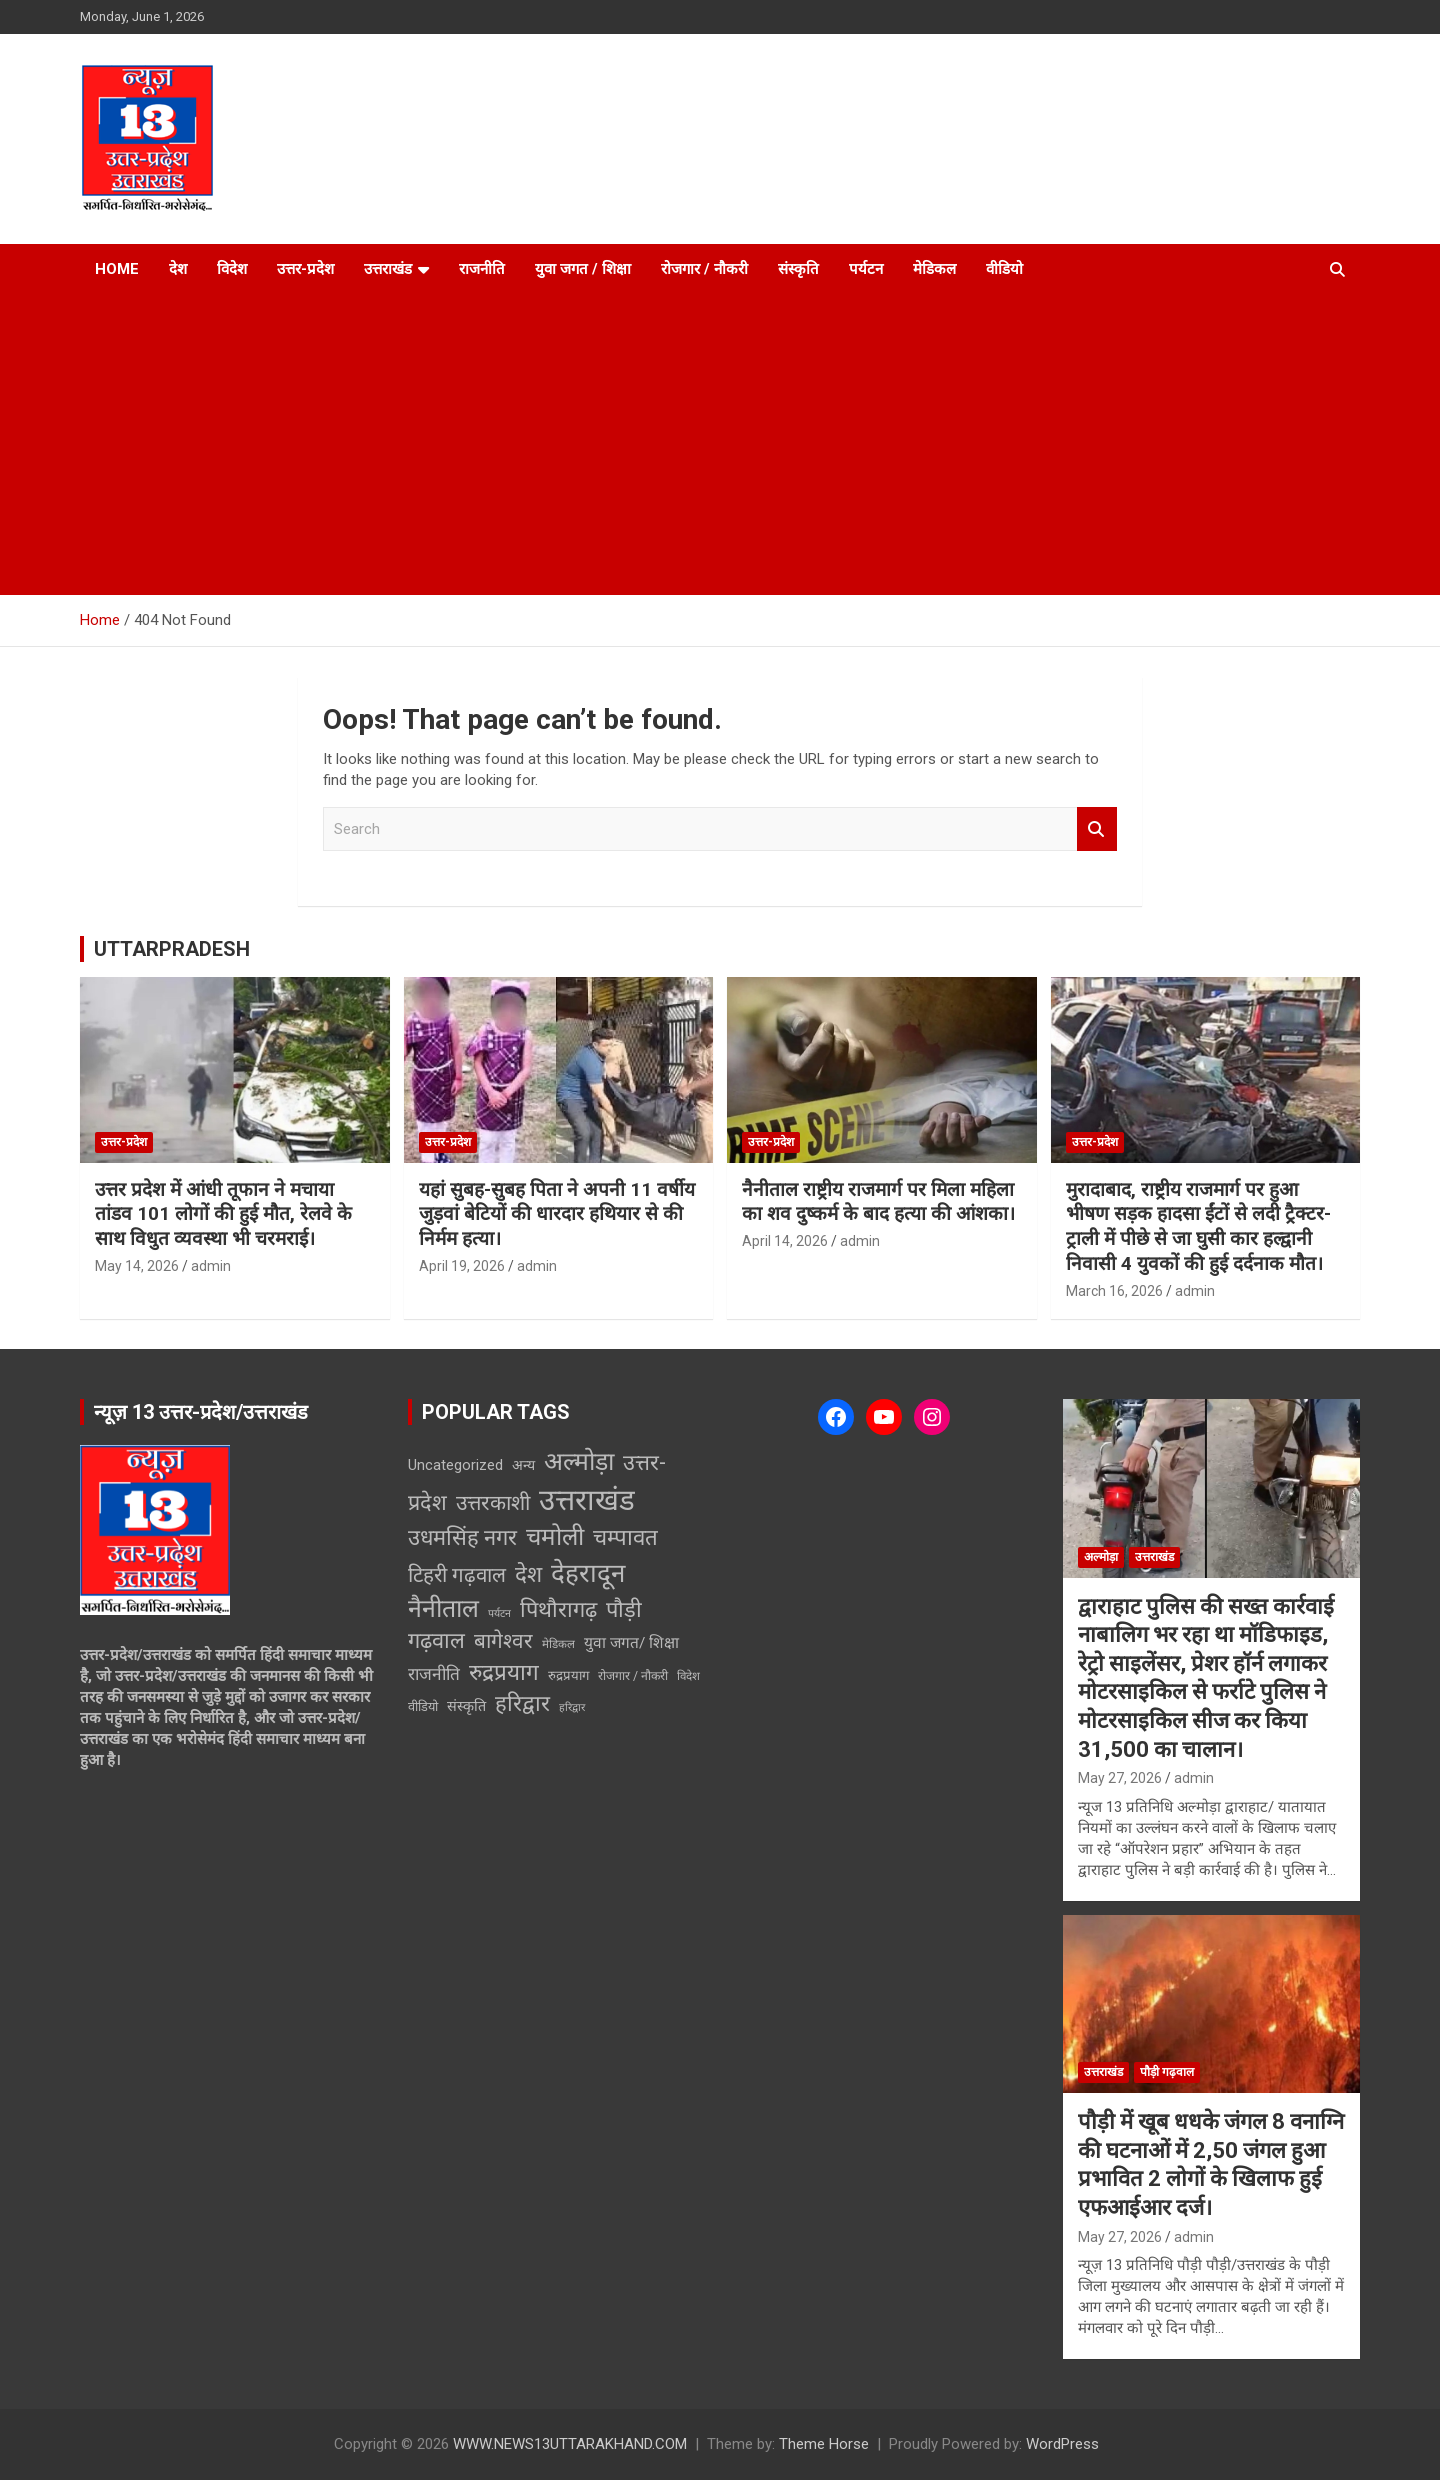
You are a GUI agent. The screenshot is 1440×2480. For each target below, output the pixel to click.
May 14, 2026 (137, 1266)
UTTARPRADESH (172, 949)
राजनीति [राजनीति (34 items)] (434, 1674)
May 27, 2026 (1120, 1778)
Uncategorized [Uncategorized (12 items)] (455, 1465)
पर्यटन (866, 269)
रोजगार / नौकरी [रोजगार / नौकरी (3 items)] (633, 1676)
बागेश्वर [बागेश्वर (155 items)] (503, 1641)
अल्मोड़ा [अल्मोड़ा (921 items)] (579, 1461)
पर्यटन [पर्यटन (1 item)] (499, 1613)
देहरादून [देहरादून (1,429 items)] (588, 1573)
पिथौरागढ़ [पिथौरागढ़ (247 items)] (558, 1609)
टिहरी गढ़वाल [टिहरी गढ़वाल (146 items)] (457, 1575)
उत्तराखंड (388, 269)
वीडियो (1004, 269)
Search (1097, 829)
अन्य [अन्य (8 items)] (523, 1465)
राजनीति (482, 269)
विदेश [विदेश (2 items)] (688, 1676)
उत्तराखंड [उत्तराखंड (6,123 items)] (587, 1500)
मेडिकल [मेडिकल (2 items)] (558, 1644)
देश (178, 269)
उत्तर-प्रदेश (305, 269)
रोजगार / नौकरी (704, 269)
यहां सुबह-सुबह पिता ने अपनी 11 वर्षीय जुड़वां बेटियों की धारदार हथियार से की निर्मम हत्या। (557, 1214)
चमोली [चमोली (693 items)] (555, 1537)
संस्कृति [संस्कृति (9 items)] (466, 1706)
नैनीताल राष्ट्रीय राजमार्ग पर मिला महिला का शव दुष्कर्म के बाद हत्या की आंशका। (878, 1202)
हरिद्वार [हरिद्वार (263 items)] (522, 1703)
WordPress (1062, 2444)
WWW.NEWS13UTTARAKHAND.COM (570, 2444)
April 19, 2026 (462, 1266)
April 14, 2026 (785, 1241)
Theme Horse (824, 2444)
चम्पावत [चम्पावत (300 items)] (625, 1537)
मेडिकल (934, 269)
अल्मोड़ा (1101, 1557)
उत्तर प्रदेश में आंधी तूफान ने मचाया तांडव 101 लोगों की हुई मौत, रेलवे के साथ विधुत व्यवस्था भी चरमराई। (223, 1214)
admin (211, 1266)
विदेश (232, 269)
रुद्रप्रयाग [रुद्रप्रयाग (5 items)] (568, 1675)
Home (117, 269)
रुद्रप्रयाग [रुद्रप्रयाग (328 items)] (504, 1672)
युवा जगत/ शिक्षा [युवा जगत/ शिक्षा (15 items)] (631, 1643)
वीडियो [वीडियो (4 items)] (423, 1706)
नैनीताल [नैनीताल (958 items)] (443, 1608)
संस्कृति (798, 269)
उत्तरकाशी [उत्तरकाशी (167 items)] (493, 1503)
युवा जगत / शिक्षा (583, 269)
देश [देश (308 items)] (528, 1574)
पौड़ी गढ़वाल (1167, 2072)
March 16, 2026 (1114, 1291)
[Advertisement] (720, 445)
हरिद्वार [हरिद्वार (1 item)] (572, 1707)
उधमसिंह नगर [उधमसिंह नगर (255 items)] (462, 1537)
